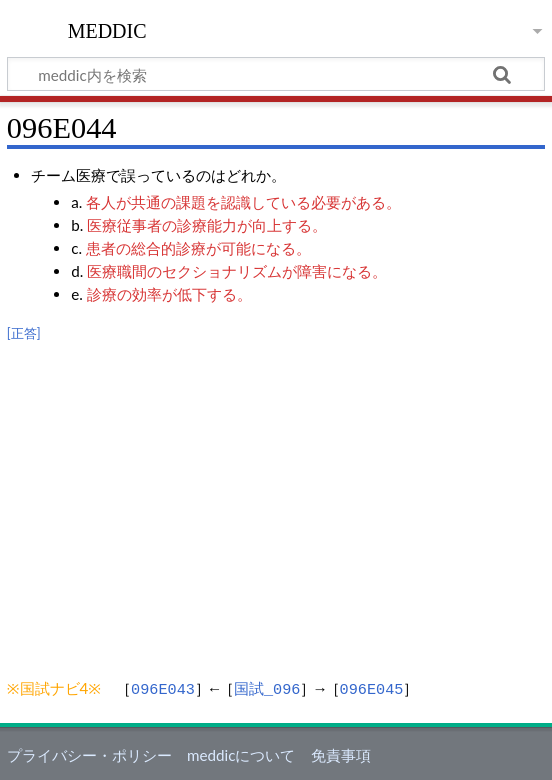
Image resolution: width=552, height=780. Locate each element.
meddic (107, 29)
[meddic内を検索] (276, 74)
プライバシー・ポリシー (89, 753)
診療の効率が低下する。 (169, 294)
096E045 (372, 688)
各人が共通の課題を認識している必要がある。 (243, 202)
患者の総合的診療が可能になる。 (198, 248)
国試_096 (267, 688)
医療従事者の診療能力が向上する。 (207, 225)
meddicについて (241, 753)
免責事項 (341, 753)
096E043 (163, 688)
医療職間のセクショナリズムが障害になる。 (237, 271)
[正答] (24, 333)
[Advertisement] (276, 499)
